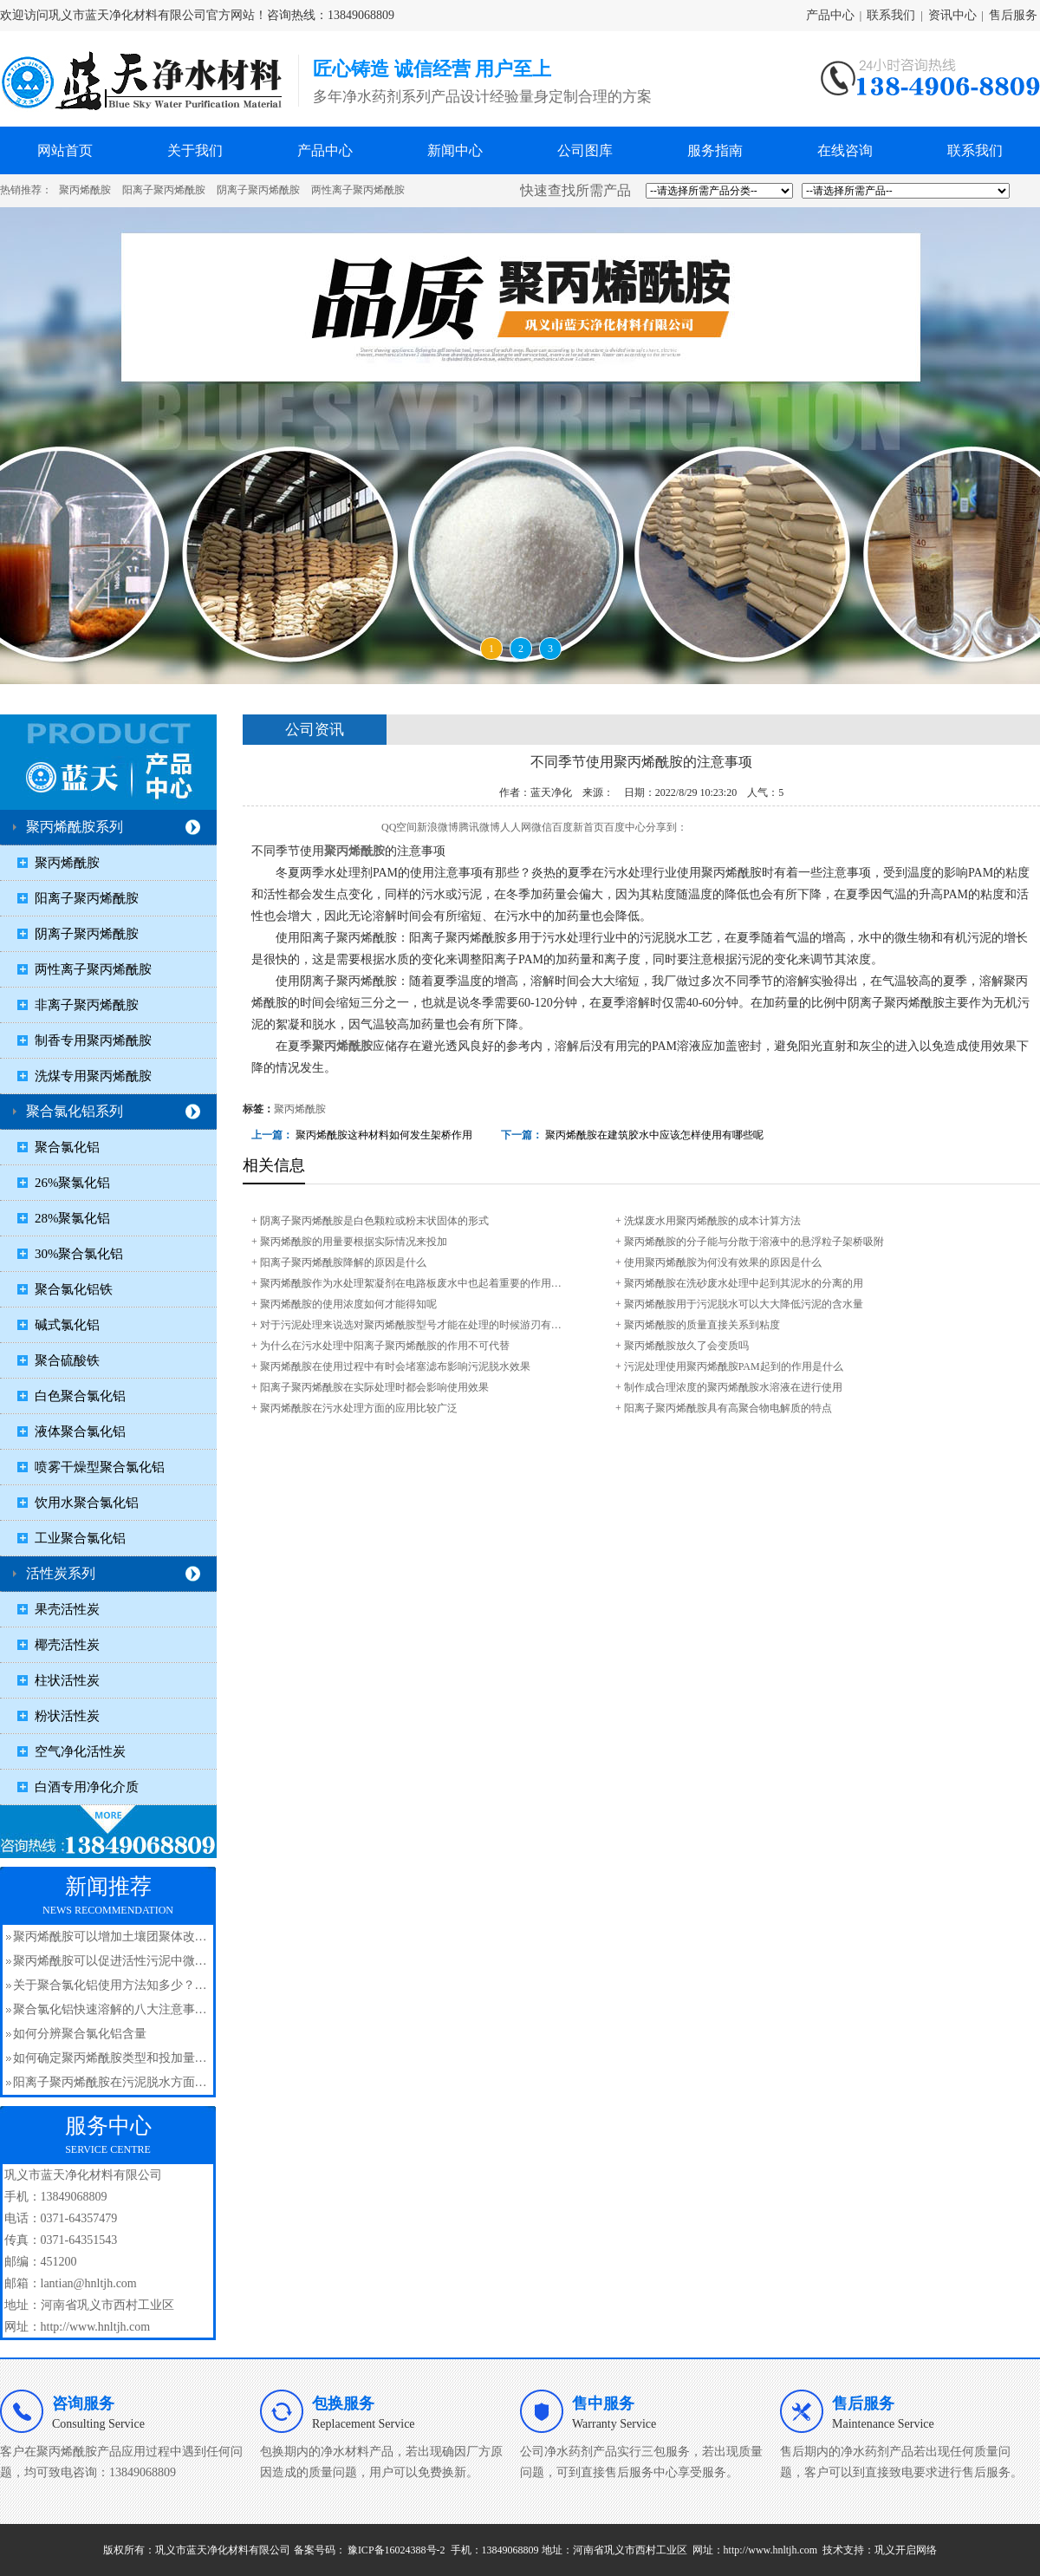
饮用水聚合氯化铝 (87, 1503)
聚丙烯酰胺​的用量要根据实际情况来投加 (353, 1242)
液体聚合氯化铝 (80, 1431)
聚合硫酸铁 (67, 1360)
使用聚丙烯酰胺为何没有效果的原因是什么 (723, 1262)
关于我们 (195, 150)
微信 (541, 827)
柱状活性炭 (67, 1680)
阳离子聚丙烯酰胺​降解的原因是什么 (343, 1262)
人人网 (515, 827)
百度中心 (625, 827)
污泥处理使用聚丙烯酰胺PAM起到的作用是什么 (733, 1366)
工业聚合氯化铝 (80, 1538)
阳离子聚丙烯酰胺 (163, 190)
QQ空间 (399, 827)
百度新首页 (578, 827)
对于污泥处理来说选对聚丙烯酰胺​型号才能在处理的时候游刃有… (411, 1325)
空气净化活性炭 (80, 1751)
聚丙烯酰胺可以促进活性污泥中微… (110, 1960)
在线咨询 (845, 150)
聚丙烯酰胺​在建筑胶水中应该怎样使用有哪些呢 (654, 1135)
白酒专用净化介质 (87, 1787)
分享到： (666, 827)
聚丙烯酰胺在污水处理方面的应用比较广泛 (359, 1408)
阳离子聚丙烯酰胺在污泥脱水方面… (110, 2082)
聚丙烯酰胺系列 (74, 826)
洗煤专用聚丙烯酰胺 (93, 1076)
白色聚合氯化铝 (80, 1396)
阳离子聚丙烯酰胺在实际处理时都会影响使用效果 (374, 1387)
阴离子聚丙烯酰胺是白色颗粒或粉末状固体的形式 (374, 1221)
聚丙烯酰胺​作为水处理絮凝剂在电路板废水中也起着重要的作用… (411, 1283)
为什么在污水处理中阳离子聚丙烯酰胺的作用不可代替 (385, 1346)
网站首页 (65, 150)
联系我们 (891, 15)
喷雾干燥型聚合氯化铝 (100, 1467)
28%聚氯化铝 (73, 1218)
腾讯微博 (479, 827)
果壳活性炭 (67, 1609)
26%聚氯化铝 (73, 1183)
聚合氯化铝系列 (74, 1111)
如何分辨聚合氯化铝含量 (79, 2033)
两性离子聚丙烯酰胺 (358, 190)
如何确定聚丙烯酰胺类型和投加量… (110, 2057)
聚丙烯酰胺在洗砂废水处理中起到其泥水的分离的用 (743, 1283)
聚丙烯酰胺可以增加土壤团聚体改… (110, 1936)
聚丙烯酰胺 (85, 190)
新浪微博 (437, 827)
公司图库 (585, 150)
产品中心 (830, 15)
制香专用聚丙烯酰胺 (93, 1040)
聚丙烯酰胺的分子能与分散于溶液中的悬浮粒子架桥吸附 (754, 1242)
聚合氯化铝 (67, 1147)
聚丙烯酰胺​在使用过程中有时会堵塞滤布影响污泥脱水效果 (395, 1366)
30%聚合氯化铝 (79, 1254)
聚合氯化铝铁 (74, 1289)
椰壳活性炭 (67, 1645)
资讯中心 (952, 15)
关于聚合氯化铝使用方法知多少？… (110, 1985)
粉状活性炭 (67, 1716)
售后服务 (1013, 15)
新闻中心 (455, 150)
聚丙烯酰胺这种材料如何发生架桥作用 (384, 1135)
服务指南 (715, 150)
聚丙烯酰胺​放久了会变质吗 (686, 1346)
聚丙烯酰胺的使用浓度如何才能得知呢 (348, 1304)
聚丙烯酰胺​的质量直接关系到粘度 (702, 1325)
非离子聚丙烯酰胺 (87, 1005)
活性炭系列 (60, 1573)
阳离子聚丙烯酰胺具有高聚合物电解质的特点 (728, 1408)
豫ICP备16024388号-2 (396, 2550)
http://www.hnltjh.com (771, 2550)
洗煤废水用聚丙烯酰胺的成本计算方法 (712, 1221)
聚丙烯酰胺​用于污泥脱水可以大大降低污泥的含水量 (743, 1304)
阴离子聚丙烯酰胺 (258, 190)
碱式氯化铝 (67, 1325)
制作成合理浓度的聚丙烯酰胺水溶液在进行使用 (733, 1387)
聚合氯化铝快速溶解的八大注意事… (110, 2009)
